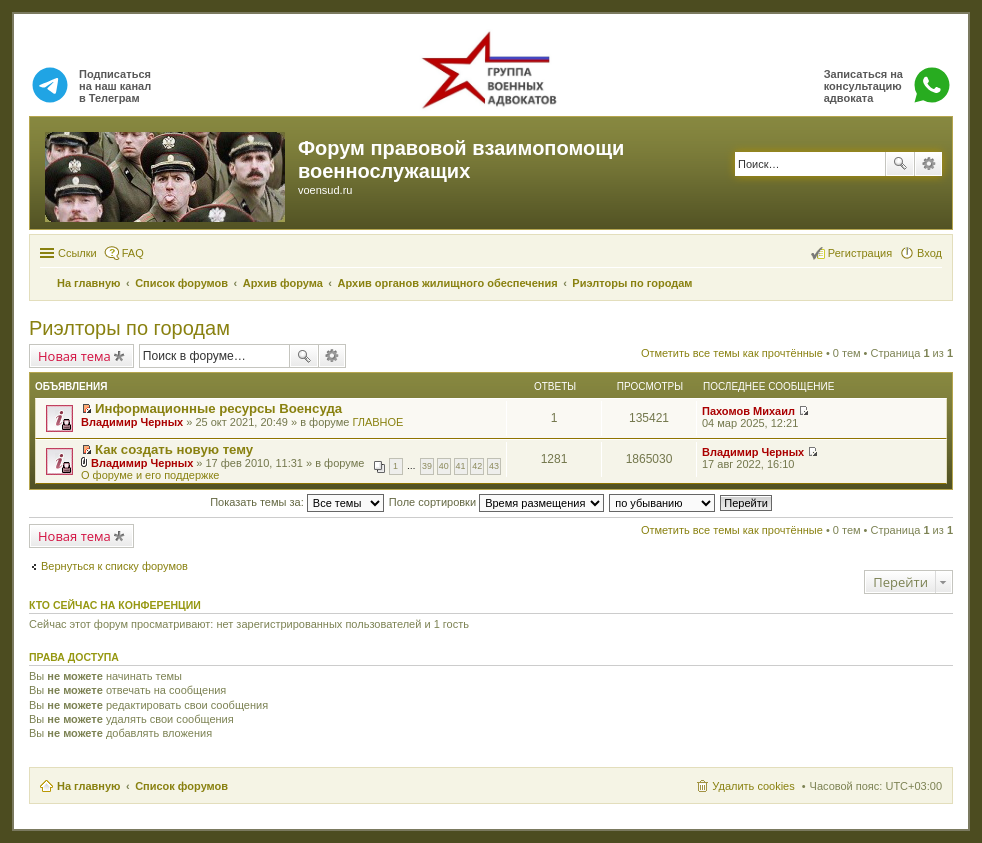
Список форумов (181, 786)
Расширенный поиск (928, 164)
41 (461, 466)
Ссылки (77, 253)
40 (444, 466)
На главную (88, 786)
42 (477, 466)
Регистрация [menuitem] (860, 253)
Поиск (900, 164)
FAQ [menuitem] (133, 253)
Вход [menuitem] (929, 253)
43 (494, 466)
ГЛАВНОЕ (377, 422)
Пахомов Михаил (748, 411)
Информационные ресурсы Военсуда (218, 408)
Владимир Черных (132, 422)
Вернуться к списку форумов (114, 566)
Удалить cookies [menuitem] (753, 786)
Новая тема (74, 356)
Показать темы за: (297, 502)
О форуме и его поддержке (150, 475)
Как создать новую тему (174, 449)
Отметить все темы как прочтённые (732, 353)
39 (427, 466)
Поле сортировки (496, 502)
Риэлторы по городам (129, 328)
